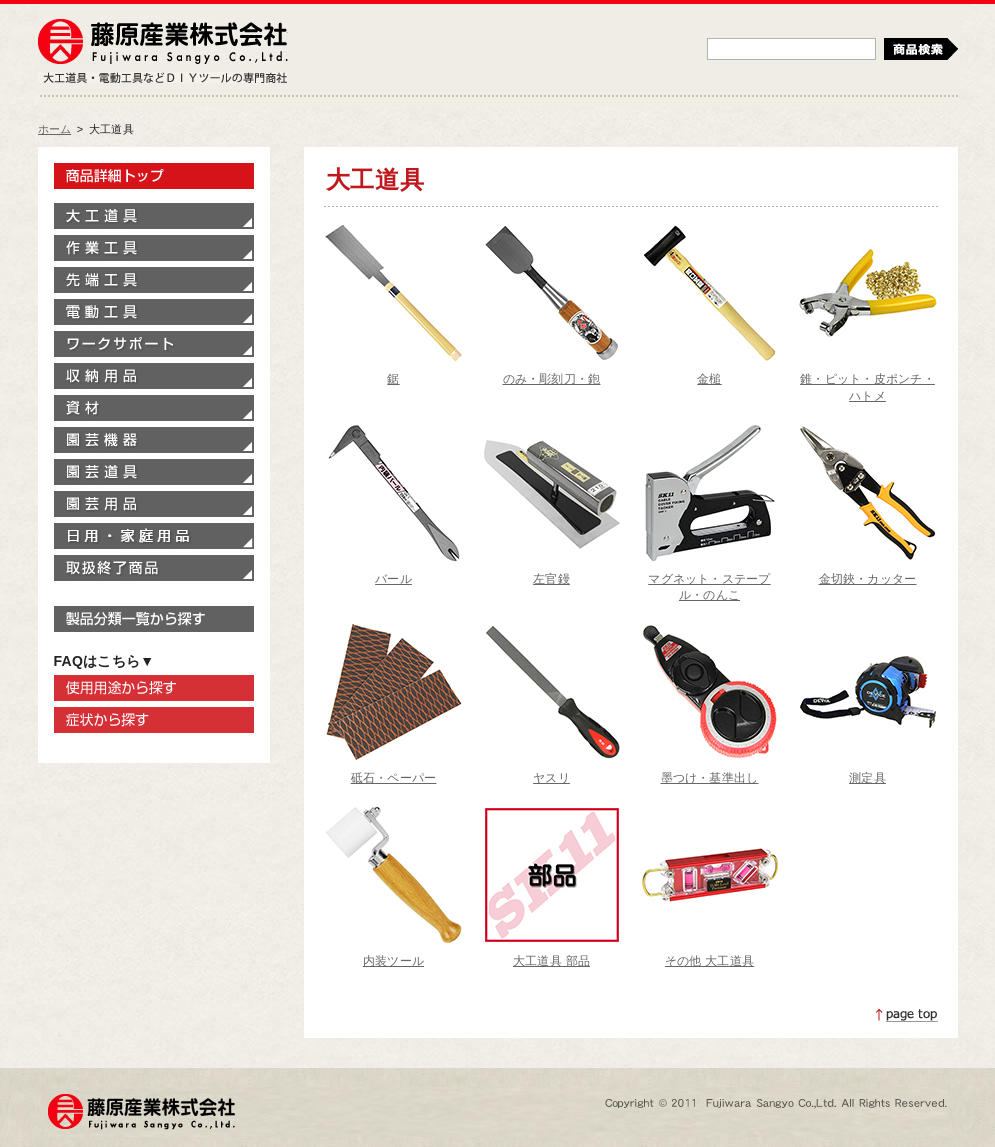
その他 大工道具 (709, 961)
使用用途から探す (154, 688)
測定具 (867, 778)
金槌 (709, 379)
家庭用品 (154, 536)
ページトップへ (907, 1015)
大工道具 (154, 216)
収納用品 (154, 376)
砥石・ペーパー (394, 778)
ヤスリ (551, 778)
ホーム (55, 129)
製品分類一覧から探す (154, 619)
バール (393, 579)
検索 (921, 49)
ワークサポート (154, 344)
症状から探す (154, 720)
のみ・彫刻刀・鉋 (552, 379)
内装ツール (393, 961)
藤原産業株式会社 (163, 43)
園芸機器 (154, 440)
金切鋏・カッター (868, 579)
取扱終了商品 (154, 568)
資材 (154, 408)
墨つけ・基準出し (710, 778)
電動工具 (154, 312)
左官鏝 (551, 579)
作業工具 (154, 248)
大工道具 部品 (551, 961)
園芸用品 (154, 504)
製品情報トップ (154, 176)
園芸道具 (154, 472)
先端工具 (154, 280)
